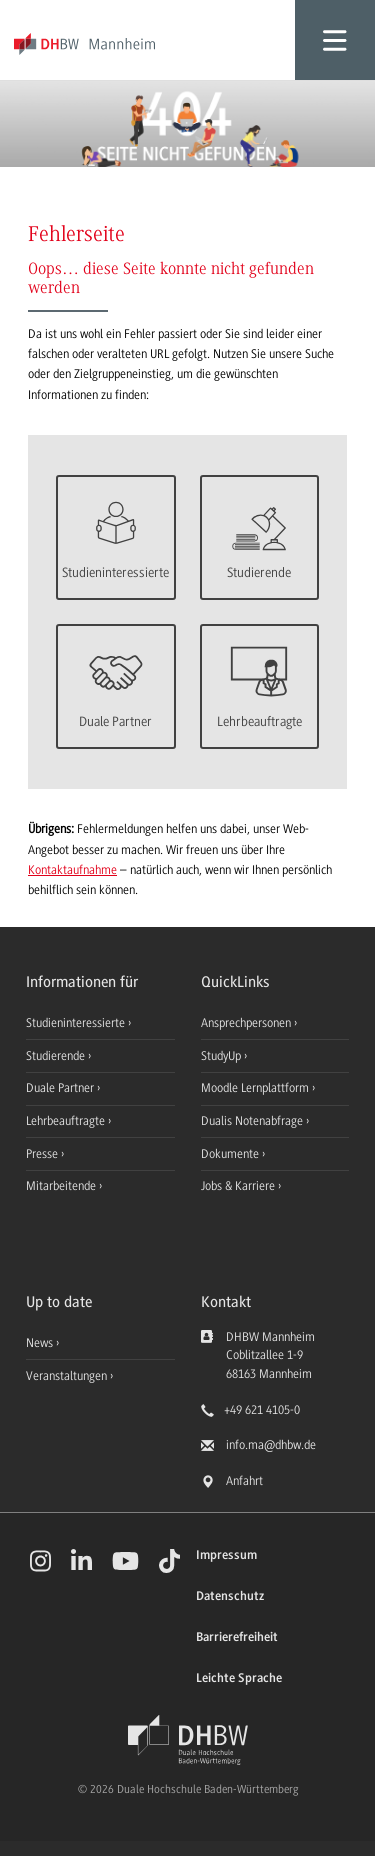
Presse (43, 1154)
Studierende (57, 1056)
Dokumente (231, 1154)
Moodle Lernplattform (256, 1088)
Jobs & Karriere (239, 1186)
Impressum (226, 1555)
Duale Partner (61, 1088)
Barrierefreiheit (237, 1637)
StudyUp (222, 1056)
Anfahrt (244, 1481)
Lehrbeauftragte (67, 1121)
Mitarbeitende (62, 1186)
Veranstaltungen (66, 1376)
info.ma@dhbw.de (271, 1445)
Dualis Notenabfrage (253, 1121)
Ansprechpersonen (247, 1023)
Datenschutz (230, 1596)
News (39, 1343)
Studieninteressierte (77, 1023)
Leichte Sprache (239, 1678)
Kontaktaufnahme (72, 870)
